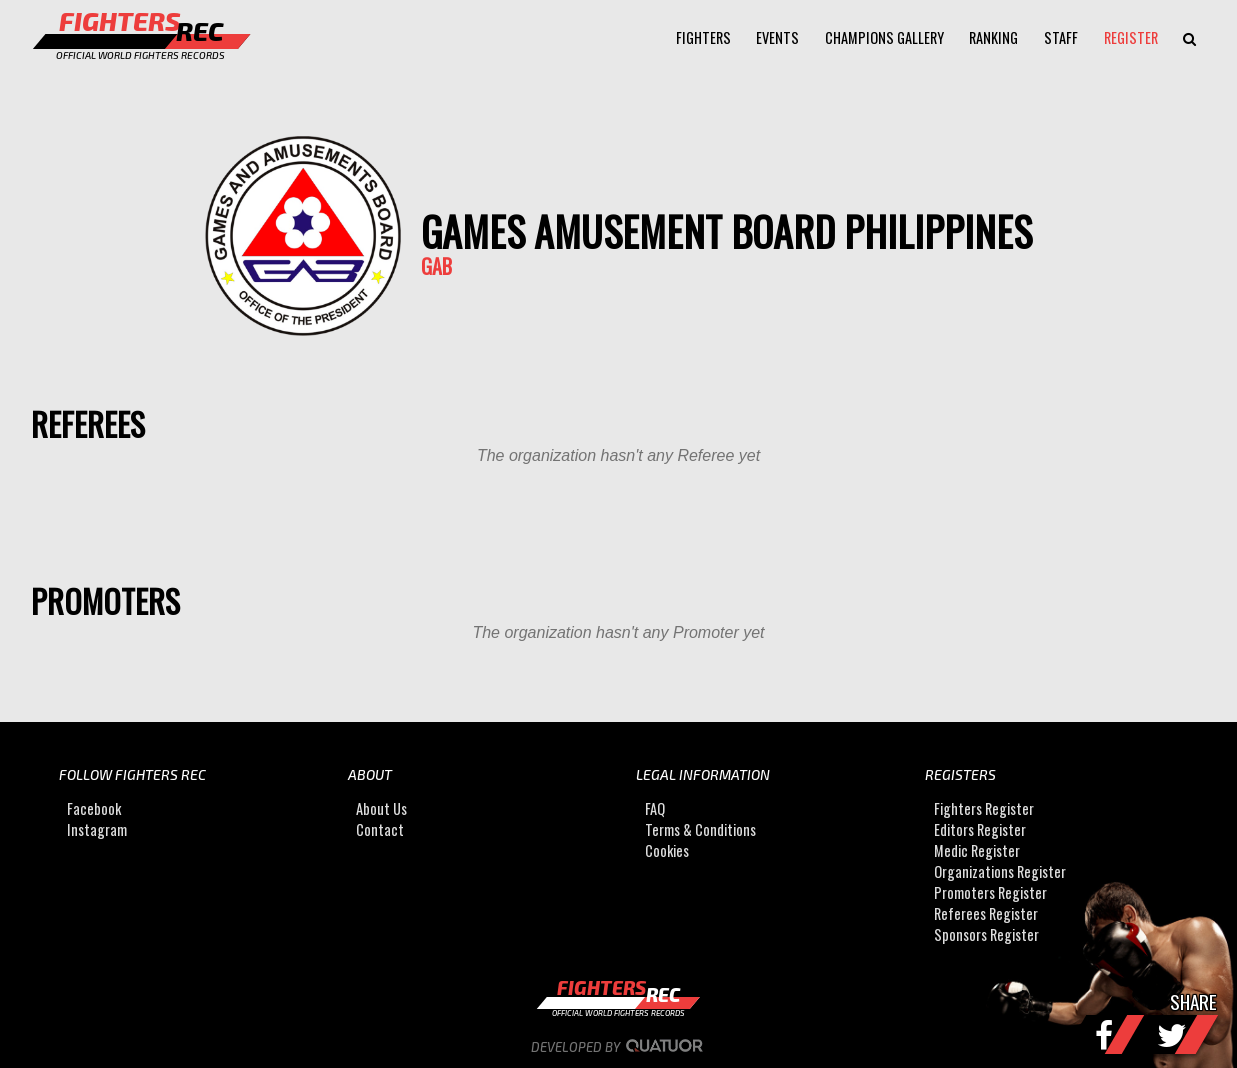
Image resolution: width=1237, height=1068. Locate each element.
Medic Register (977, 850)
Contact (380, 829)
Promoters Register (990, 892)
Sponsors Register (986, 934)
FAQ (655, 808)
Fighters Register (984, 808)
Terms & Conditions (700, 829)
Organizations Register (1000, 871)
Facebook (94, 808)
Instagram (97, 829)
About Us (381, 808)
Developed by (618, 1047)
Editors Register (980, 829)
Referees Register (986, 913)
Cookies (667, 850)
